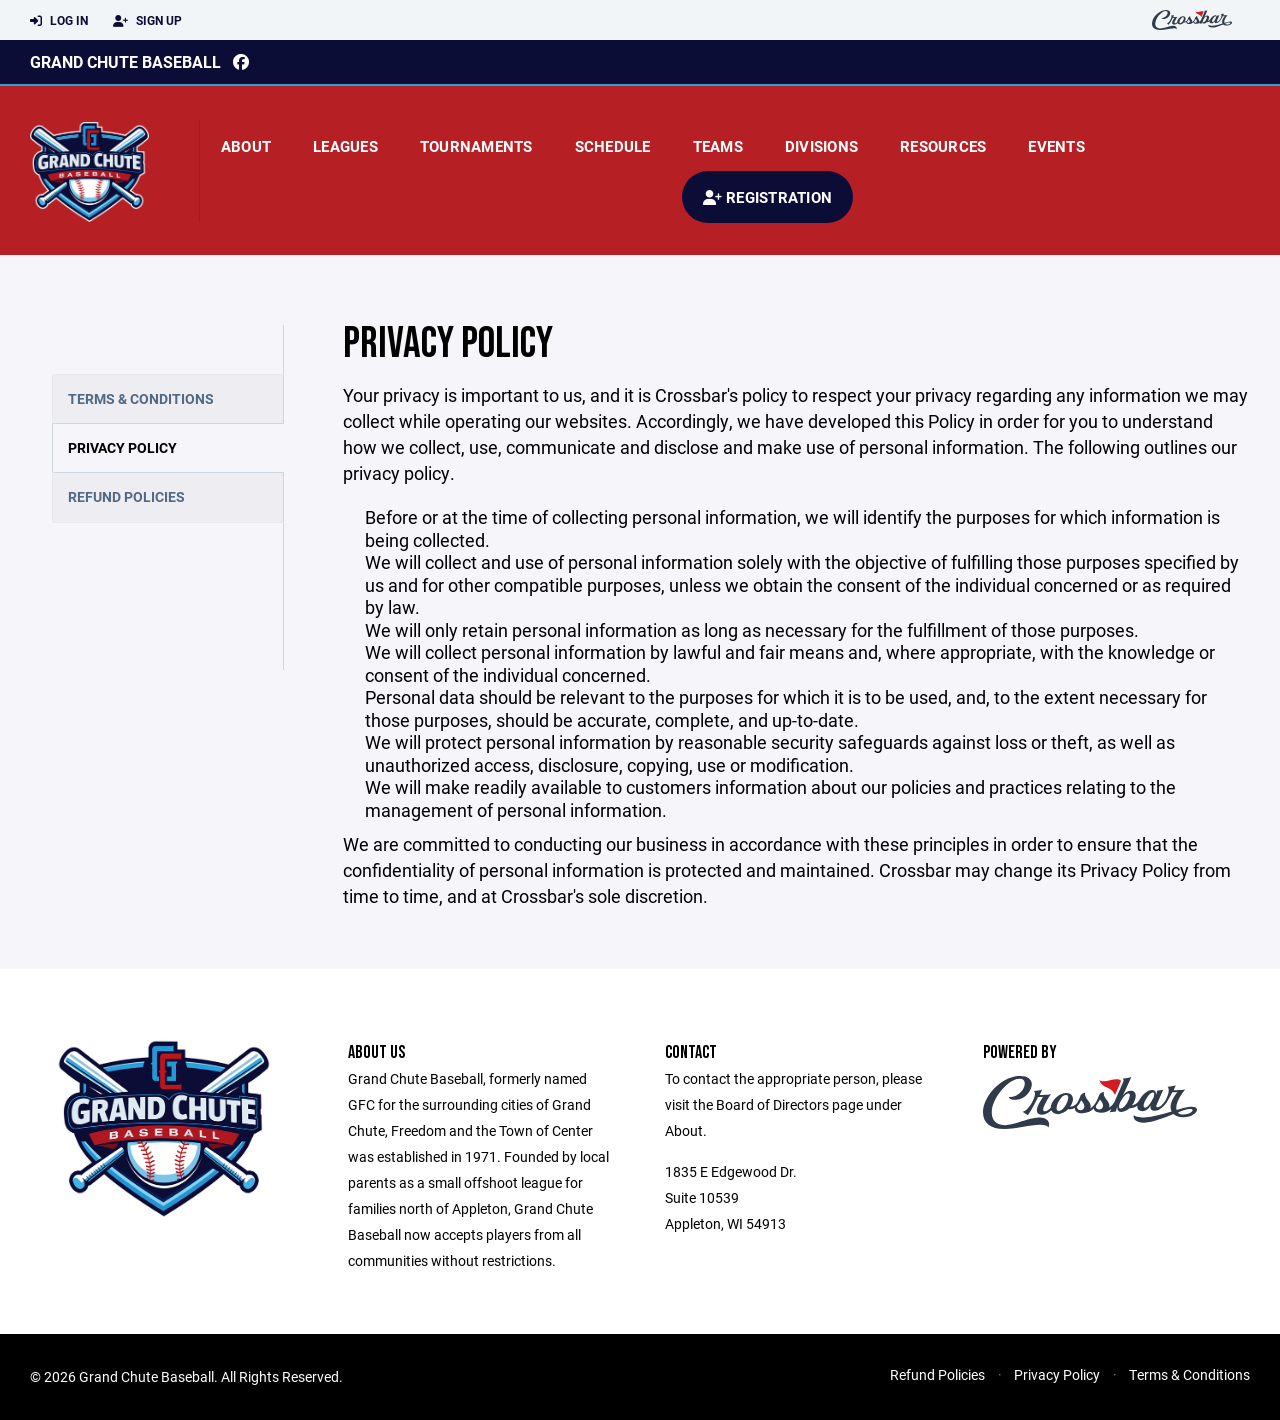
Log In (59, 21)
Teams (718, 146)
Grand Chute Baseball (125, 61)
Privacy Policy (122, 447)
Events (1056, 146)
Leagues (345, 146)
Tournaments (476, 146)
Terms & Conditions (141, 398)
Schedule (613, 146)
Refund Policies (126, 496)
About (246, 146)
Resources (943, 146)
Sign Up (147, 21)
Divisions (821, 146)
